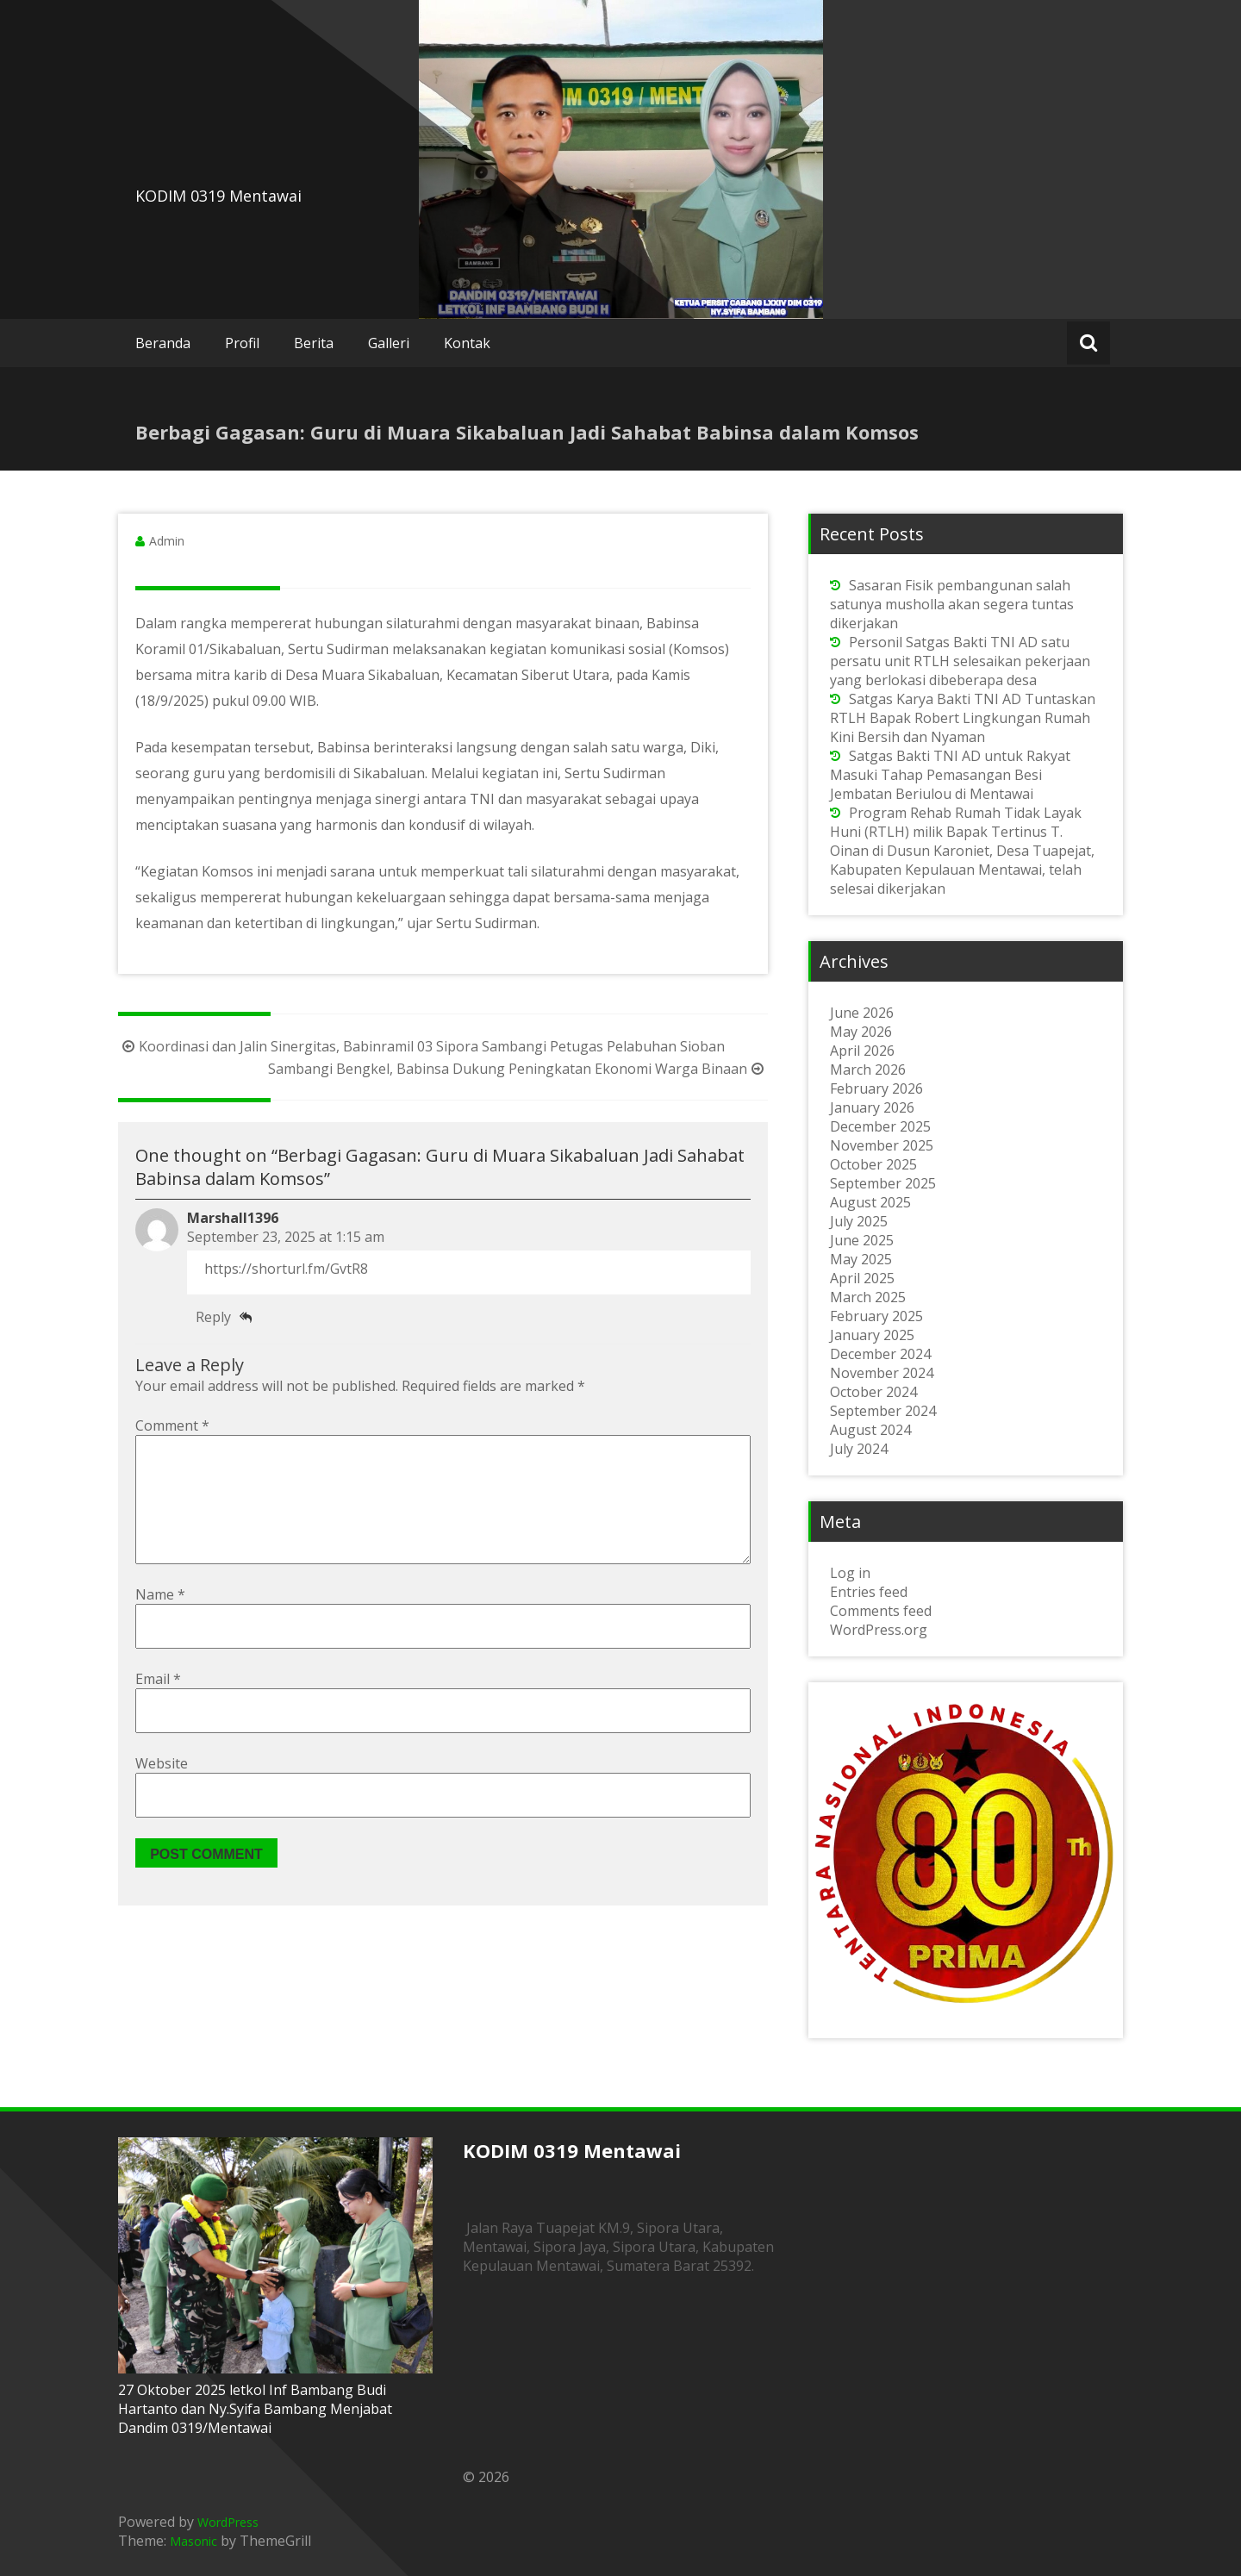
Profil (242, 343)
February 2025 (876, 1316)
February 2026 (876, 1088)
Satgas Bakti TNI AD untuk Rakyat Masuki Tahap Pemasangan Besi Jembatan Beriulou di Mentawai (950, 774)
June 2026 (862, 1012)
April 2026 (862, 1050)
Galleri (388, 343)
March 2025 (868, 1297)
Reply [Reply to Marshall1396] (213, 1316)
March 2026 (868, 1069)
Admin (166, 541)
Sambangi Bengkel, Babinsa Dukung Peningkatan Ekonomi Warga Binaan (518, 1068)
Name (160, 1621)
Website (161, 1790)
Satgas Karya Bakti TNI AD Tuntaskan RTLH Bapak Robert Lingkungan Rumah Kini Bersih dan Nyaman (962, 717)
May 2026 (861, 1031)
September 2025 (883, 1183)
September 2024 (883, 1410)
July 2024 (859, 1448)
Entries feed (868, 1591)
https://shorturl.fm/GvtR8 (286, 1268)
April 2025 (862, 1278)
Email (158, 1706)
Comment (172, 1425)
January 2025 (872, 1334)
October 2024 (873, 1391)
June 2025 (862, 1240)
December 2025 (880, 1126)
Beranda (162, 343)
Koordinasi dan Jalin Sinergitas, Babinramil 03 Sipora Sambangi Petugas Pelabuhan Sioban (421, 1046)
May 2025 (861, 1259)
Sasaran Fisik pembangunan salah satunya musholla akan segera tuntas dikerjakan (952, 604)
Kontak (467, 343)
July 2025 (859, 1221)
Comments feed (881, 1610)
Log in (850, 1572)
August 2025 (870, 1202)
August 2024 (870, 1429)
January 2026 (872, 1107)
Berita (314, 343)
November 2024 (881, 1372)
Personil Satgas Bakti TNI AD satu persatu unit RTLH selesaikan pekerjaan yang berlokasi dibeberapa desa (960, 661)
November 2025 (881, 1145)
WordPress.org (878, 1629)
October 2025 (873, 1164)
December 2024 (880, 1353)
